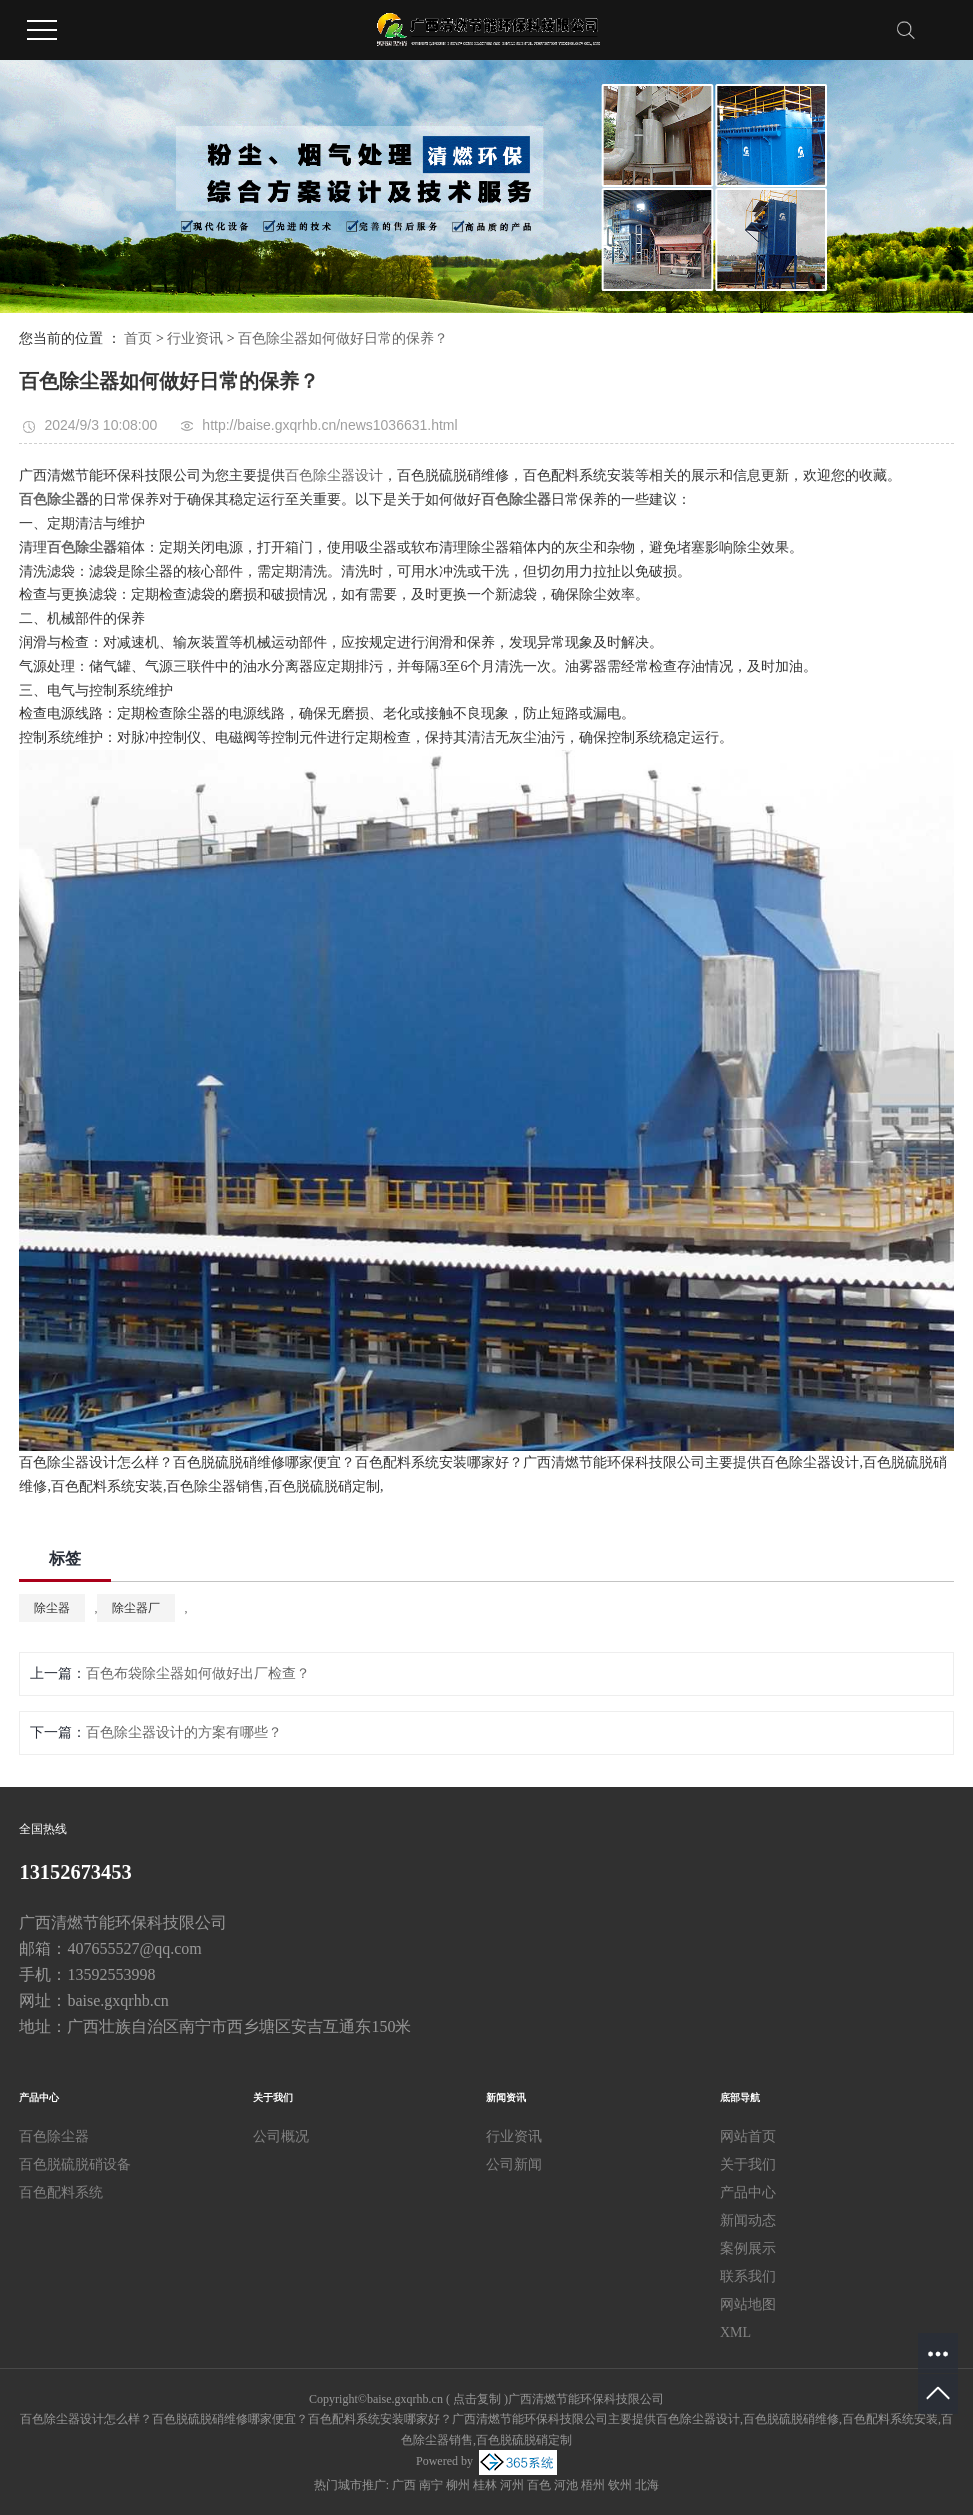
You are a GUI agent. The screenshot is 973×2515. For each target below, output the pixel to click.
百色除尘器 (54, 2136)
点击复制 (477, 2399)
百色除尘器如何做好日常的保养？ (343, 338)
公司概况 (281, 2136)
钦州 (620, 2485)
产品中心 (748, 2192)
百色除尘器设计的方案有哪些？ (184, 1732)
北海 (647, 2485)
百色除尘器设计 (334, 475)
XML (735, 2332)
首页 (138, 338)
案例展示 (748, 2248)
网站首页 (748, 2136)
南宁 (431, 2485)
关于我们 (748, 2164)
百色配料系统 (61, 2192)
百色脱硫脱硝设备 (75, 2164)
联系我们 (748, 2276)
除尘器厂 (136, 1608)
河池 (566, 2485)
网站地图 (748, 2304)
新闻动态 (748, 2220)
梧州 (593, 2485)
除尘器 (52, 1608)
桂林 (485, 2485)
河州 (512, 2485)
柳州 (458, 2485)
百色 (539, 2485)
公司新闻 (514, 2164)
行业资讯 (195, 338)
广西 (404, 2485)
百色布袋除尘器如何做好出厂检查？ (198, 1673)
